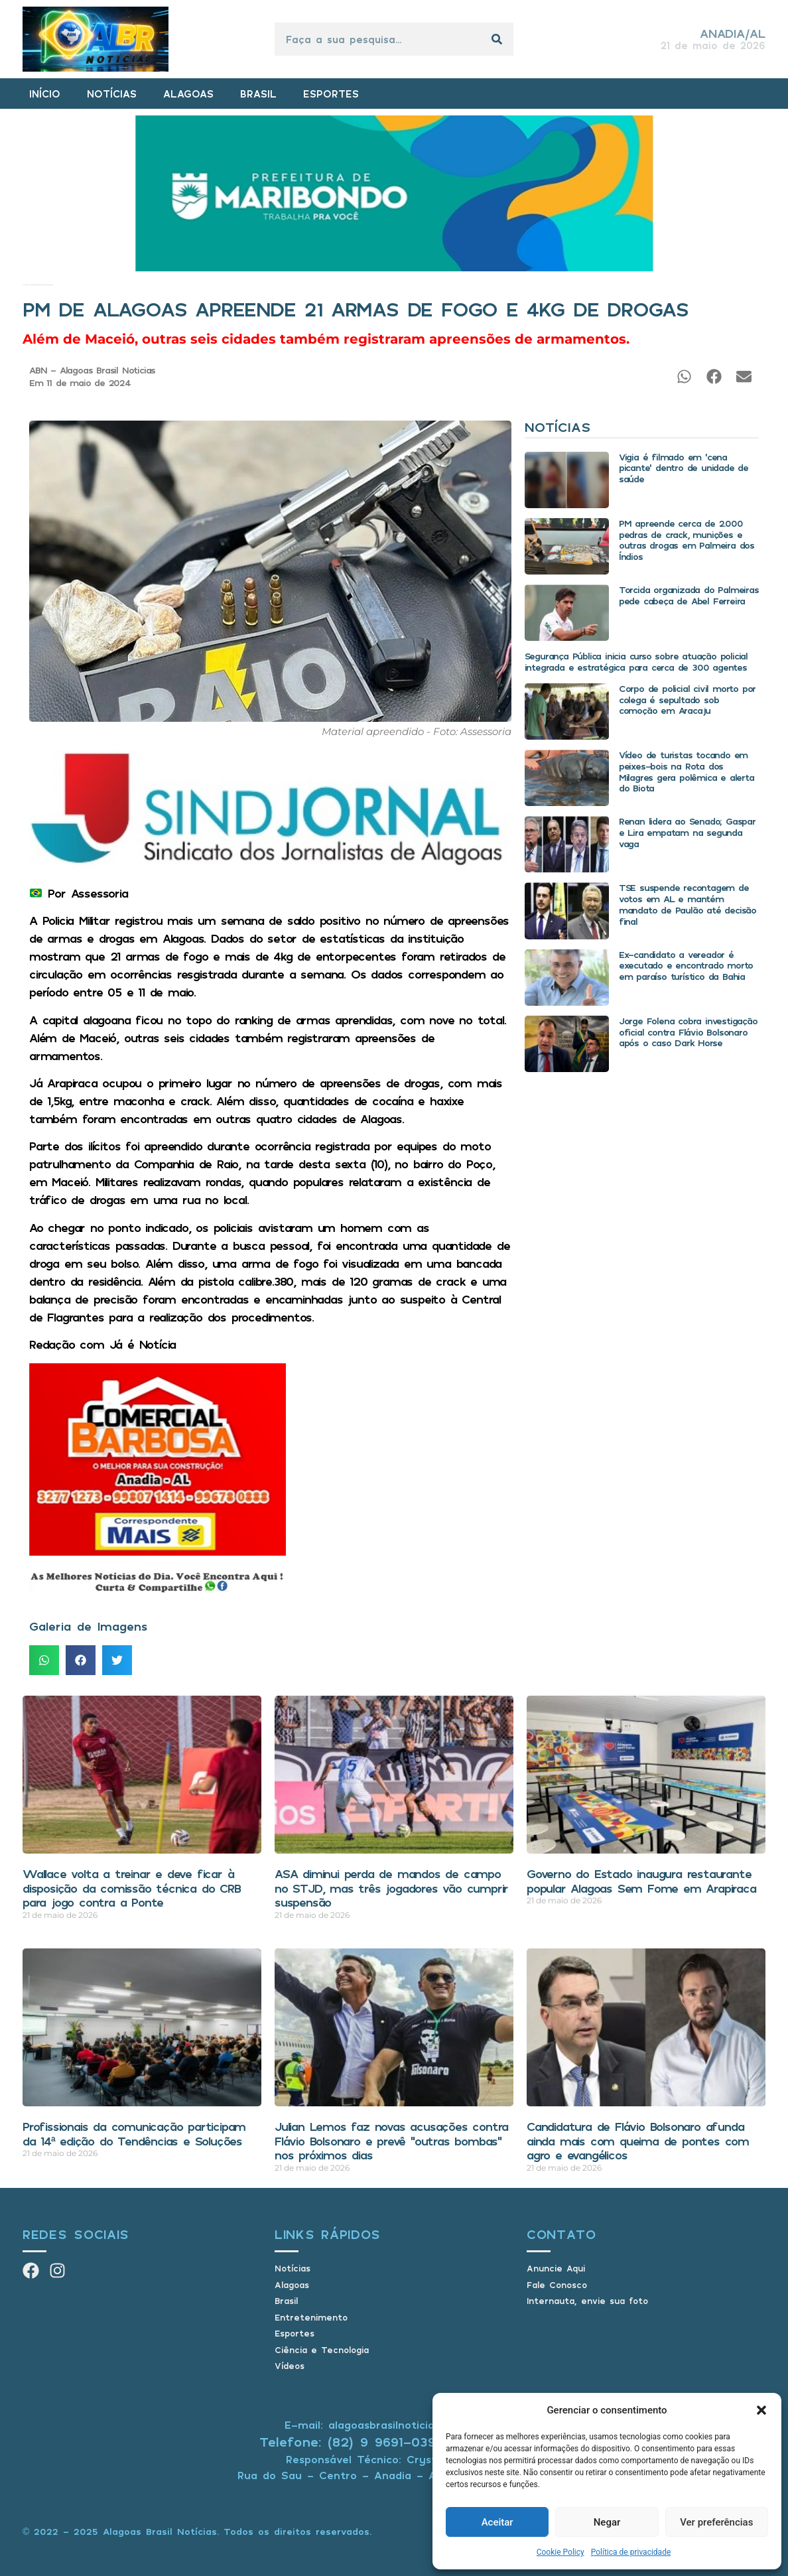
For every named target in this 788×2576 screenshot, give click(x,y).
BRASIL (258, 94)
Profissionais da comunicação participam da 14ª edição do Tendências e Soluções (134, 2133)
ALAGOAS (188, 94)
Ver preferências (716, 2522)
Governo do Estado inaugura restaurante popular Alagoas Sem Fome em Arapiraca (641, 1880)
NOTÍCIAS (112, 94)
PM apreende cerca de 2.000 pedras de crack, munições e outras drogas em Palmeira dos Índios (686, 539)
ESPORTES (331, 94)
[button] (761, 2410)
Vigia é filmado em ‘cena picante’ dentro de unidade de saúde (683, 468)
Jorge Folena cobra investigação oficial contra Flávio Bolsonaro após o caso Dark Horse (688, 1032)
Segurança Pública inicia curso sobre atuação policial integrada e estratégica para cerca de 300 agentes (636, 661)
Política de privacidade (631, 2552)
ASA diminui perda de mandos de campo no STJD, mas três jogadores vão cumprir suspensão (391, 1887)
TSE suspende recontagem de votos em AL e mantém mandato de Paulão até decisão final (687, 904)
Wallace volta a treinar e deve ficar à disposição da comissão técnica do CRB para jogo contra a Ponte (132, 1887)
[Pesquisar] (496, 39)
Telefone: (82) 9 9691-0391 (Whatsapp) (394, 2441)
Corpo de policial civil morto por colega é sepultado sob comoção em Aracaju (687, 699)
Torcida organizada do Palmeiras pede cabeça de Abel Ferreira (689, 595)
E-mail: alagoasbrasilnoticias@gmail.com (394, 2424)
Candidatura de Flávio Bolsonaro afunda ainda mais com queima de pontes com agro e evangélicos (638, 2140)
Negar (607, 2522)
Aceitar (497, 2522)
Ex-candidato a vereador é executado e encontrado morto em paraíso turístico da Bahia (686, 966)
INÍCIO (44, 94)
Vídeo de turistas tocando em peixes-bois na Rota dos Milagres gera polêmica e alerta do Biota (686, 771)
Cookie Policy (560, 2552)
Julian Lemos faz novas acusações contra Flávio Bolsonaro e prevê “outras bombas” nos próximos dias (391, 2140)
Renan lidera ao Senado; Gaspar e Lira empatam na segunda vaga (687, 832)
